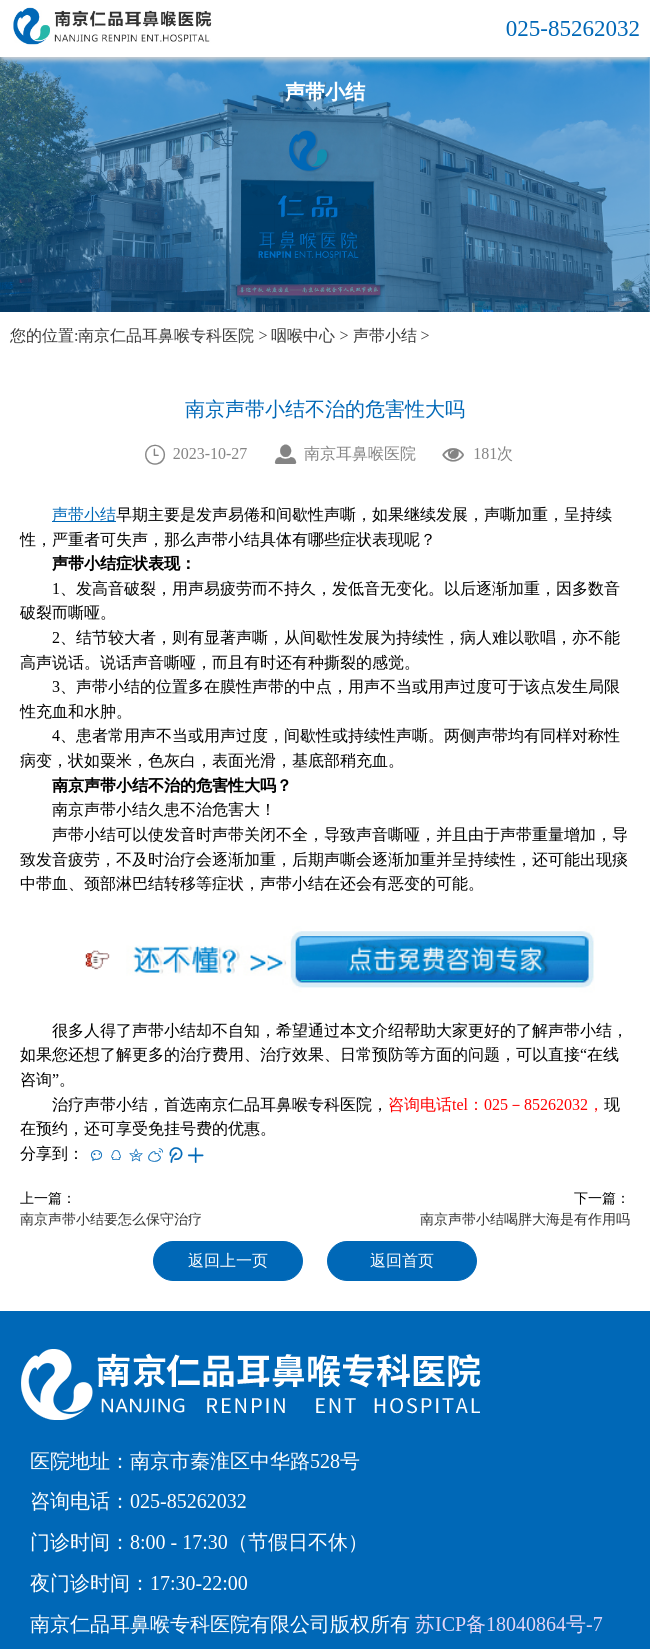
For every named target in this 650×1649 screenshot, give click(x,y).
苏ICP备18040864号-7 (509, 1624)
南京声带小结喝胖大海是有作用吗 (525, 1219)
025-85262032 (573, 28)
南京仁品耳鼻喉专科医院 (166, 335)
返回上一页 (228, 1260)
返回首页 (402, 1260)
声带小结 (385, 335)
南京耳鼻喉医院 (360, 453)
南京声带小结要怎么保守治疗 (111, 1219)
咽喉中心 (303, 335)
